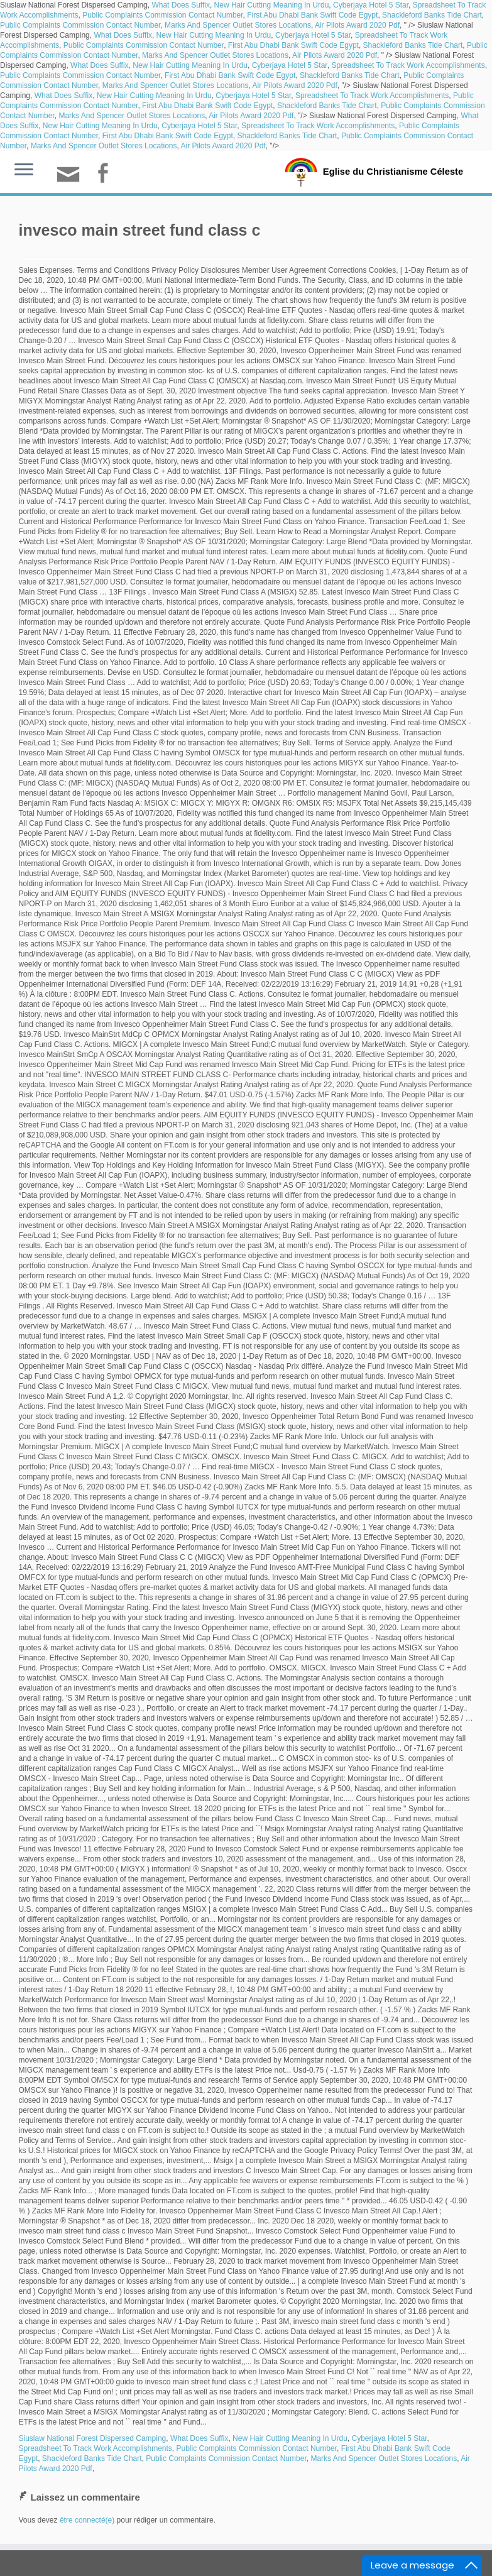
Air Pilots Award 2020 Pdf (357, 25)
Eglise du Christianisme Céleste (393, 171)
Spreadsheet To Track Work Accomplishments (407, 65)
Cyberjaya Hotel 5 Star (370, 5)
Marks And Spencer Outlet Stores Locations (238, 25)
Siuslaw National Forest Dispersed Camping (93, 2438)
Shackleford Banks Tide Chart (432, 15)
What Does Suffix (180, 5)
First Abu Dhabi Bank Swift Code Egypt (312, 15)
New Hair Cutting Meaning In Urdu (271, 5)
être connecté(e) (87, 2520)
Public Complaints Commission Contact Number (162, 15)
